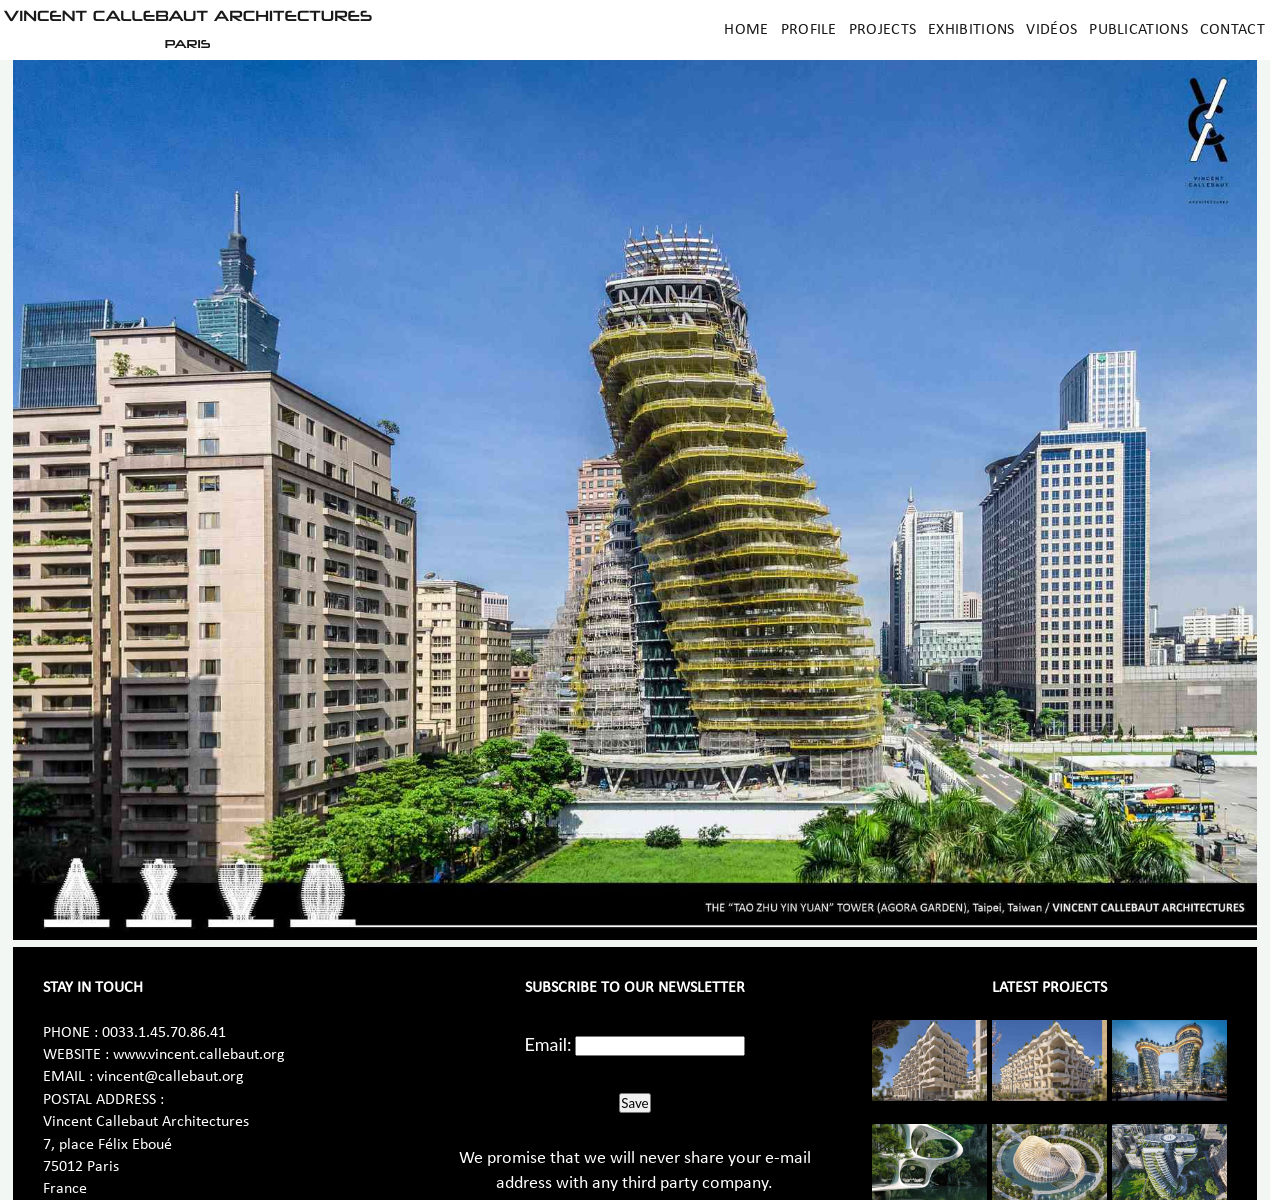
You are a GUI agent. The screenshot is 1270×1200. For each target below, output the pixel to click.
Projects (882, 30)
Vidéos (1051, 30)
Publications (1138, 30)
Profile (809, 30)
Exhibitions (971, 30)
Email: (548, 1044)
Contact (1232, 30)
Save (634, 1103)
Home (746, 30)
